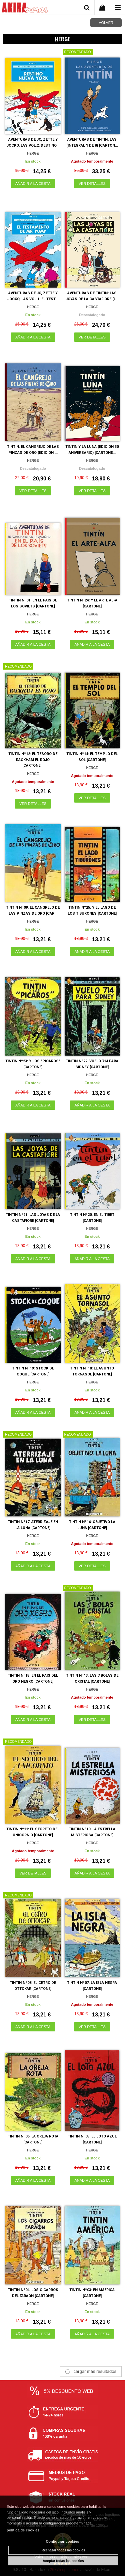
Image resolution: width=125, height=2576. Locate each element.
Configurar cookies (62, 2541)
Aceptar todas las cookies (63, 2561)
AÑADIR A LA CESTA (33, 184)
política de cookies (23, 2530)
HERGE (33, 153)
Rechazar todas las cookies (63, 2550)
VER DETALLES (92, 184)
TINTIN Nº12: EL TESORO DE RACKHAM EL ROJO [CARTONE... (32, 760)
